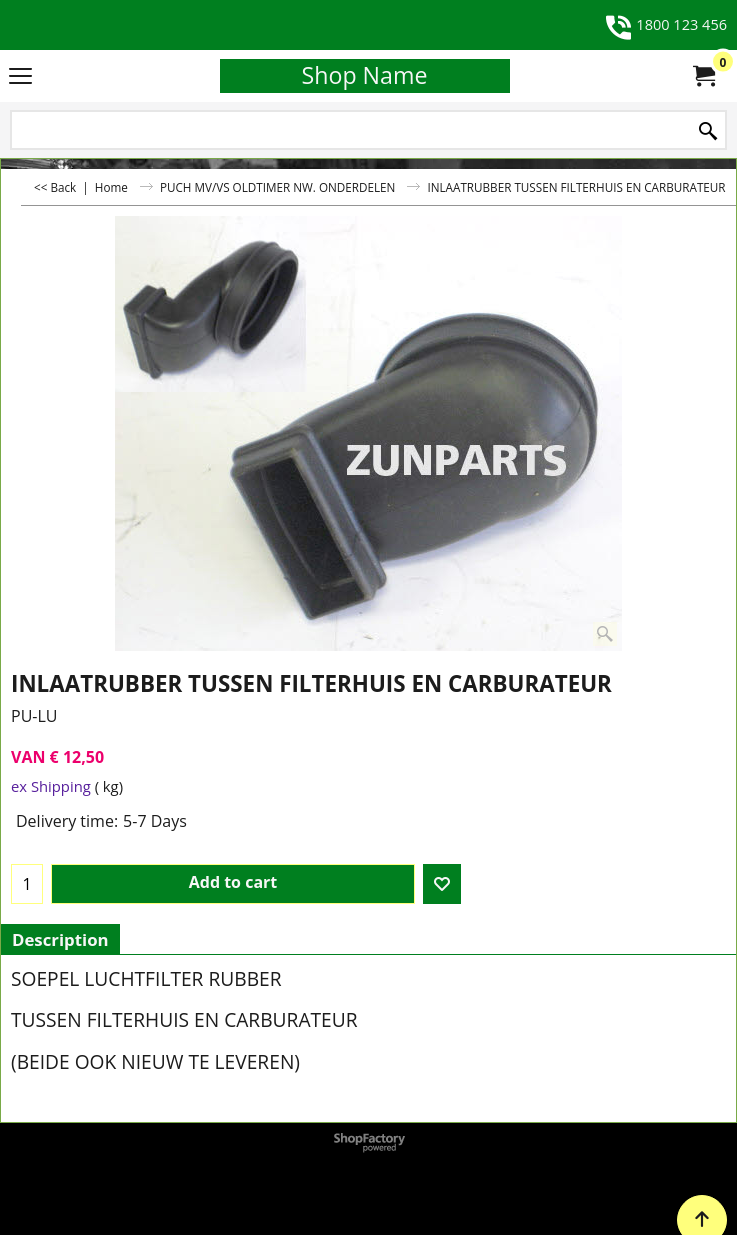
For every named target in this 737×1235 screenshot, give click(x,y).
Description (60, 939)
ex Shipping (51, 786)
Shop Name (365, 75)
